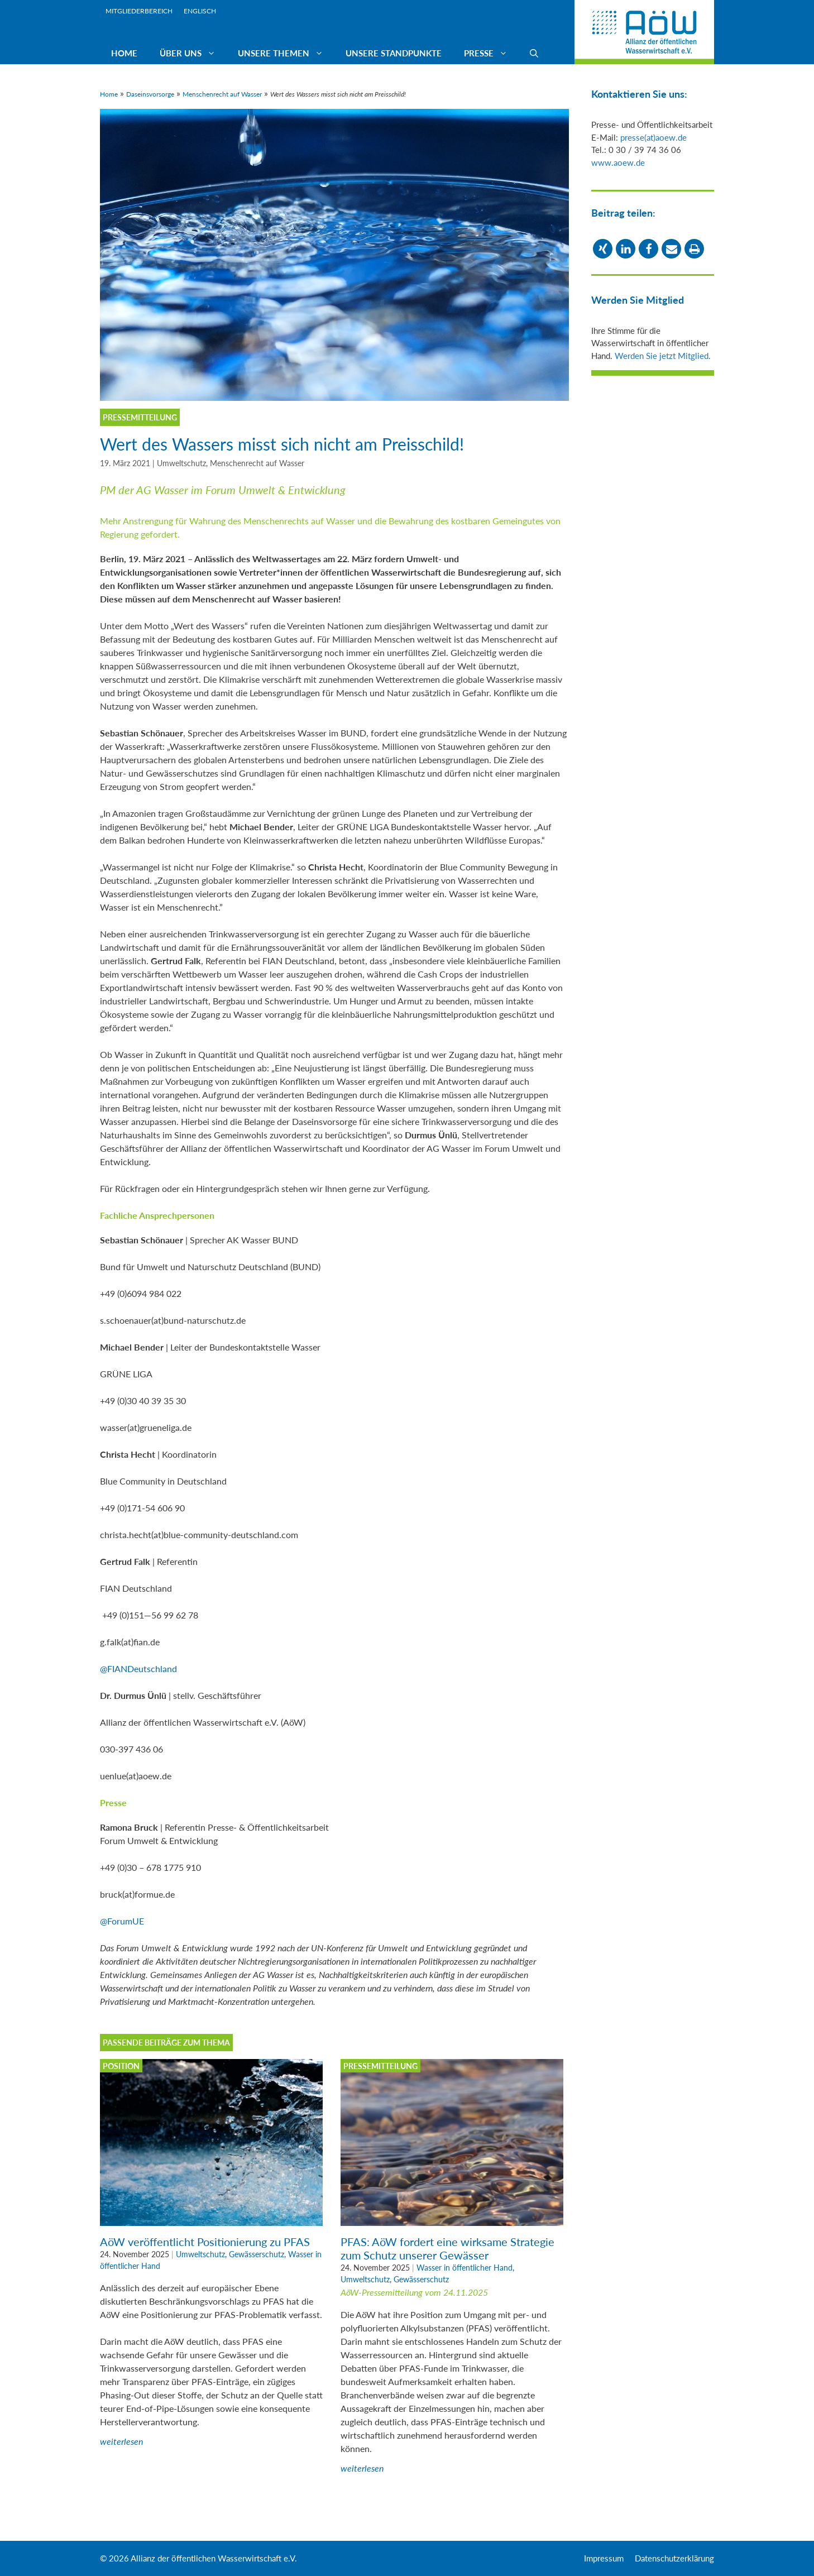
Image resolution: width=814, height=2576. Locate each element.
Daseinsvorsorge (150, 94)
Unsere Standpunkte (394, 53)
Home (124, 53)
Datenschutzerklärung (674, 2558)
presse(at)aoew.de (653, 137)
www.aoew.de (618, 162)
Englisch (200, 11)
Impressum (604, 2558)
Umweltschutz (181, 463)
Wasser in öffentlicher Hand (464, 2267)
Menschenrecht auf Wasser (222, 94)
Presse (491, 53)
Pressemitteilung (380, 2066)
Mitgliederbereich (139, 11)
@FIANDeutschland (138, 1668)
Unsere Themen (286, 53)
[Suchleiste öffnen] (534, 53)
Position (121, 2066)
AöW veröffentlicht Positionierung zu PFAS (205, 2241)
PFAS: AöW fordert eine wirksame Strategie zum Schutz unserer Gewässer (447, 2248)
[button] (602, 248)
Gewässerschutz (256, 2254)
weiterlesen (121, 2441)
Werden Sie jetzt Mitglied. (663, 356)
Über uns (193, 53)
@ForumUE (122, 1921)
